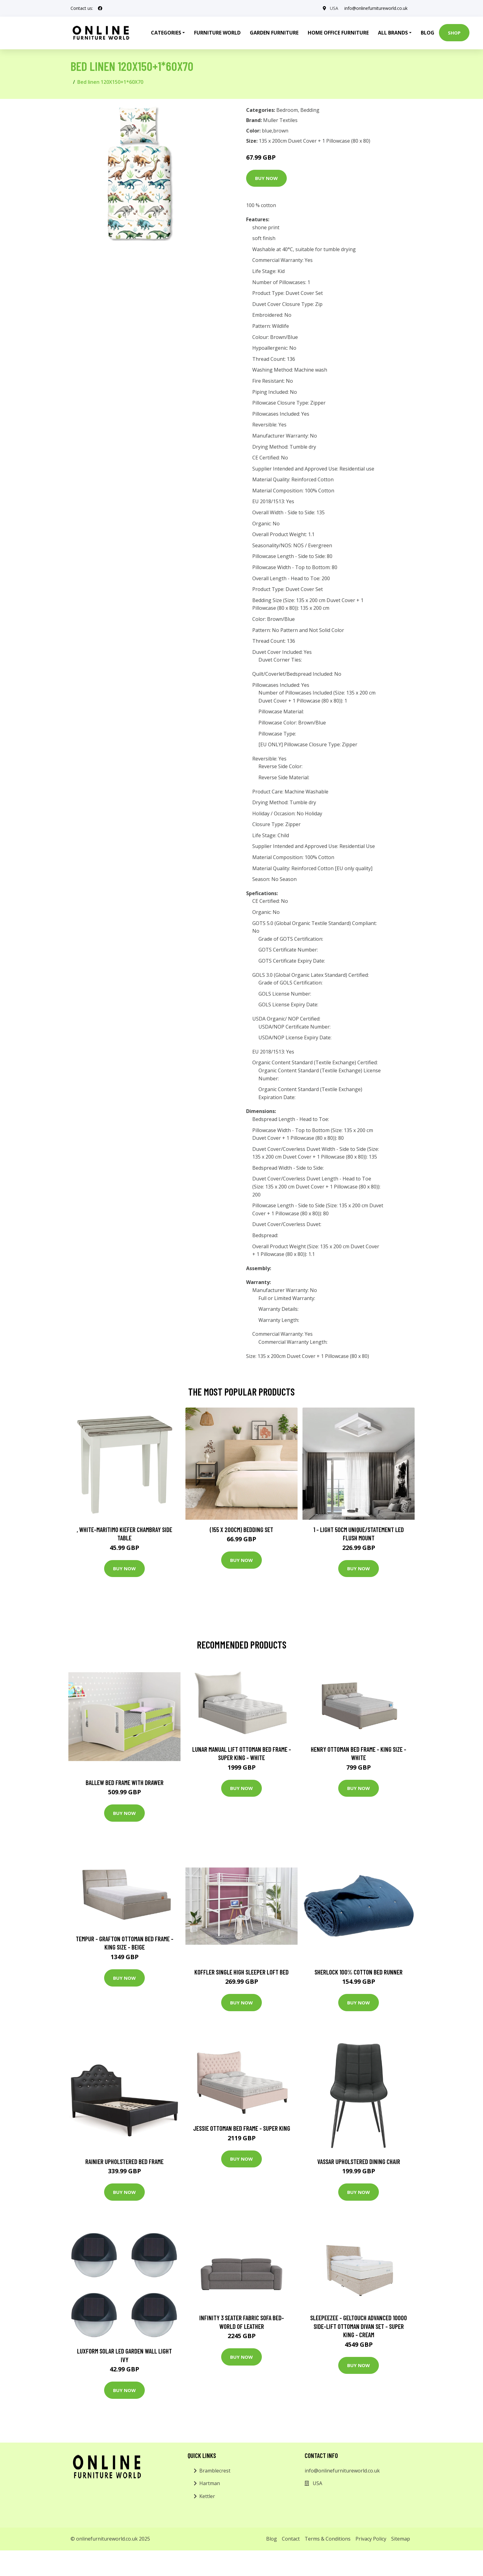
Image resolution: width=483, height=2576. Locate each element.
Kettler (207, 2496)
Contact (291, 2538)
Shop (454, 33)
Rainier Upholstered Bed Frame (124, 2161)
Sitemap (400, 2538)
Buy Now (266, 178)
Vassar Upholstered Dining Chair (358, 2161)
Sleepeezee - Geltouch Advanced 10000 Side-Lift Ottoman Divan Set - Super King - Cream (358, 2326)
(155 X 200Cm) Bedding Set (241, 1529)
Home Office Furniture (338, 32)
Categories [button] (166, 32)
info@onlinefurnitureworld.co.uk (376, 8)
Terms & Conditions (328, 2538)
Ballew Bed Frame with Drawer (125, 1782)
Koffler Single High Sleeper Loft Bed (241, 1972)
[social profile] (100, 8)
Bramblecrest (214, 2470)
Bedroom (287, 110)
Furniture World (217, 32)
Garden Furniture (274, 32)
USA (334, 8)
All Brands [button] (393, 32)
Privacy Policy (370, 2538)
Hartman (209, 2483)
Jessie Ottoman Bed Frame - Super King (241, 2128)
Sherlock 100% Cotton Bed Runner (359, 1972)
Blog (427, 32)
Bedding (309, 110)
